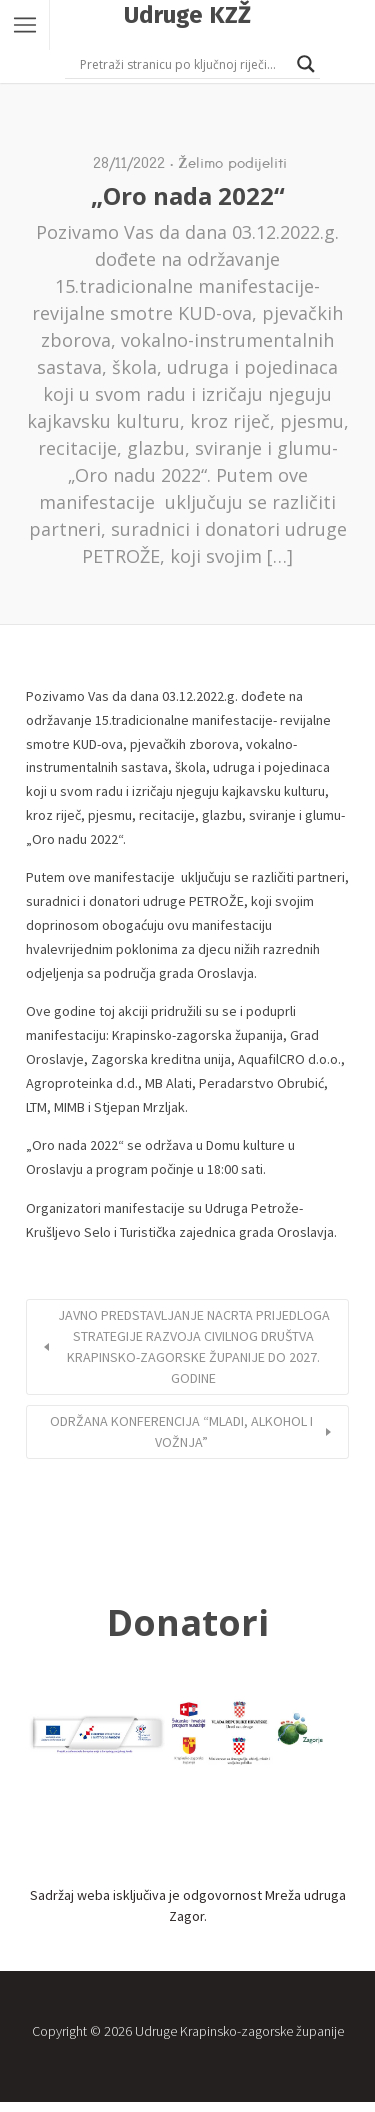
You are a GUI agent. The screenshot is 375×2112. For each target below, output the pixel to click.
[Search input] (183, 64)
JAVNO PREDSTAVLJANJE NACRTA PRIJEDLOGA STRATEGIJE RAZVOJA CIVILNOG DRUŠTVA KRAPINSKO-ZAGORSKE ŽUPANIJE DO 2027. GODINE (194, 1346)
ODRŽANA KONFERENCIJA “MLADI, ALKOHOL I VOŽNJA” (181, 1431)
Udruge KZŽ (187, 15)
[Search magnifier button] (306, 64)
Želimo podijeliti (232, 163)
